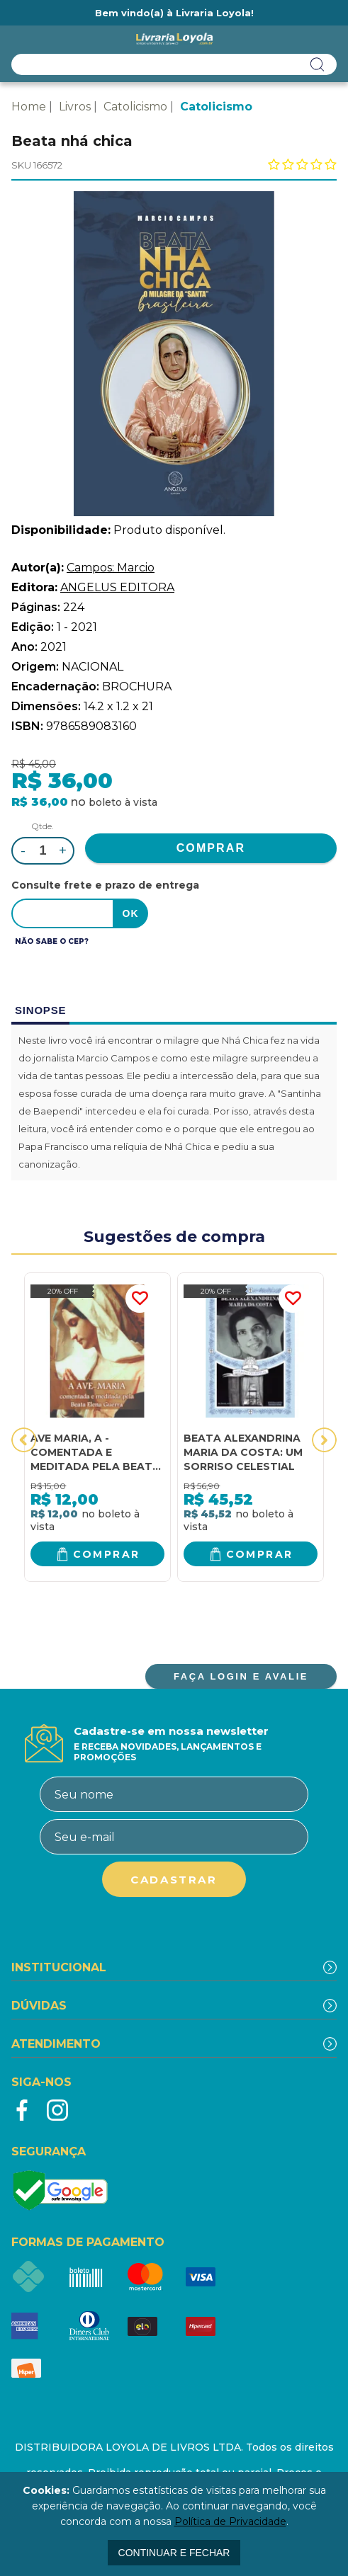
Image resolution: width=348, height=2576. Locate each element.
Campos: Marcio (111, 567)
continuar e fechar (174, 2552)
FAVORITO (139, 1298)
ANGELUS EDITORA (117, 587)
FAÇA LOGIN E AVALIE (241, 1676)
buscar (317, 64)
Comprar (106, 1554)
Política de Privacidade (230, 2521)
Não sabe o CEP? (52, 941)
